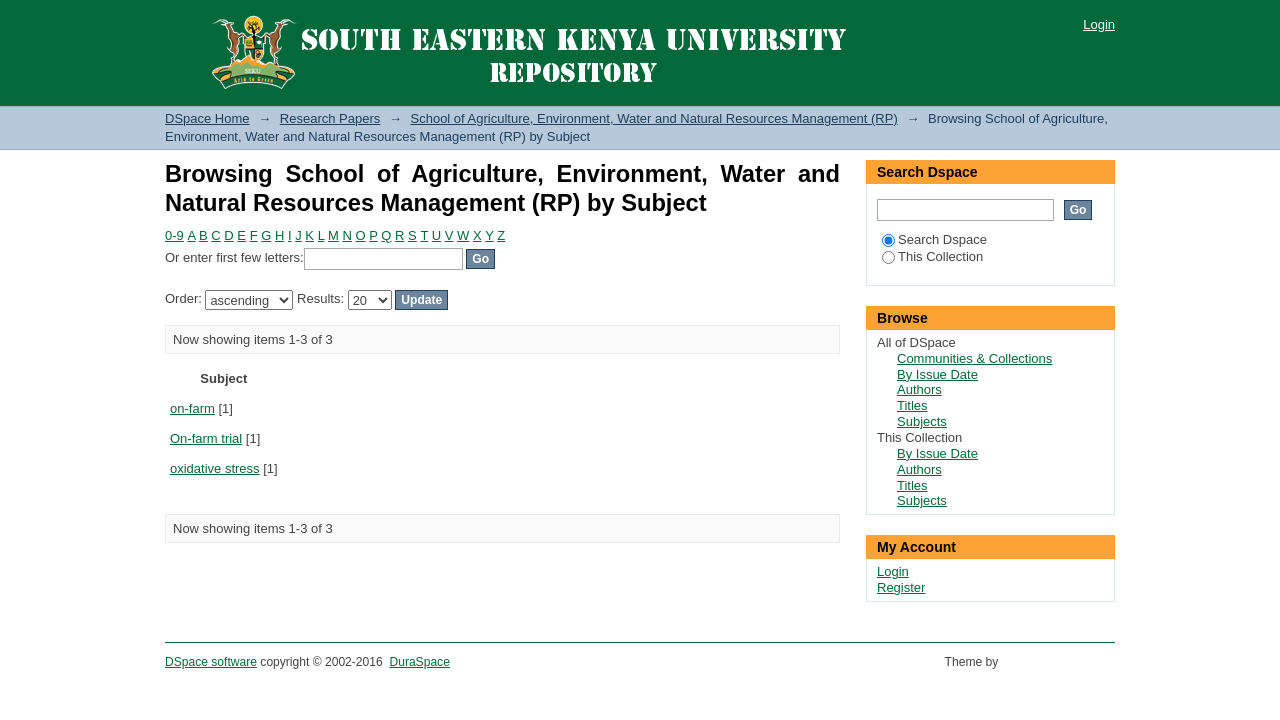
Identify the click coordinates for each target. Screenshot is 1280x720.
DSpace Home (207, 118)
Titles (912, 405)
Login (1099, 24)
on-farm (192, 408)
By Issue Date (937, 374)
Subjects (922, 421)
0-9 (174, 235)
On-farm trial (206, 438)
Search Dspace (934, 239)
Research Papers (330, 118)
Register (901, 587)
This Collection (932, 256)
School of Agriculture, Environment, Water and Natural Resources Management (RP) (654, 118)
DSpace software (211, 662)
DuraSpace (419, 662)
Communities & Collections (974, 358)
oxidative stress (215, 468)
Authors (919, 389)
